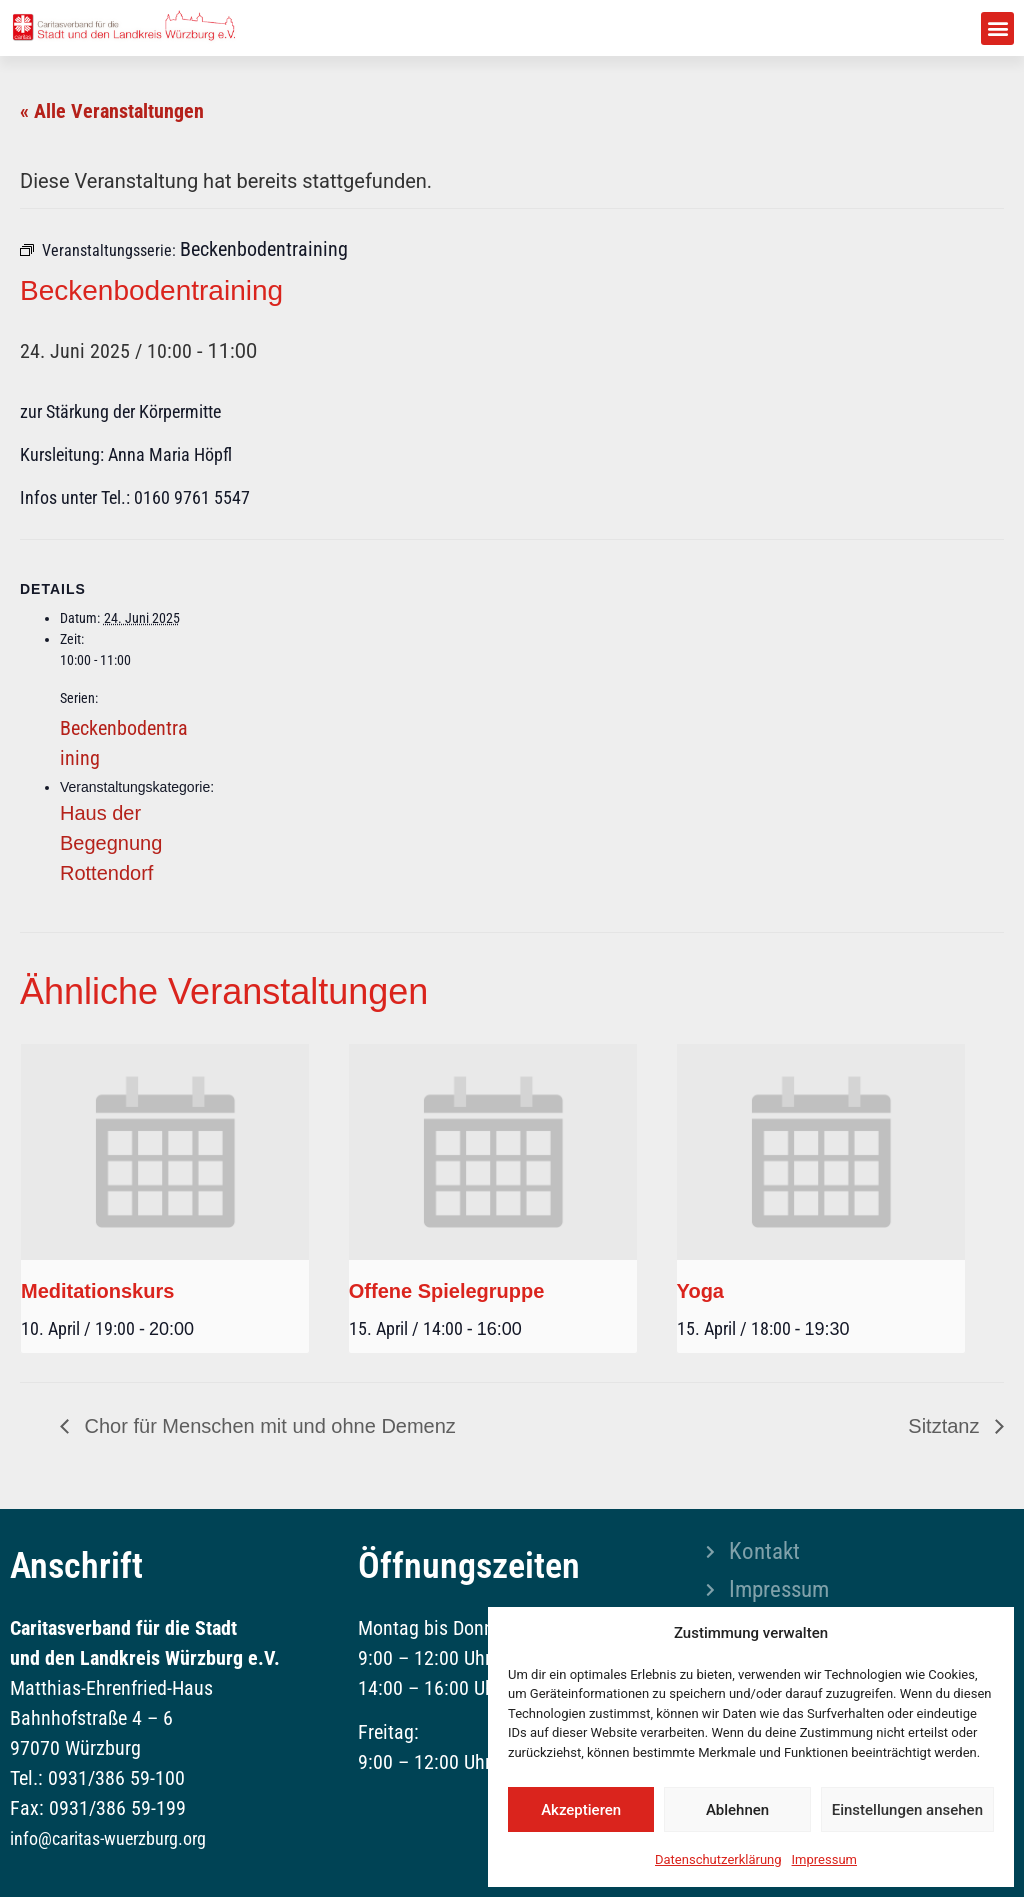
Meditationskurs (97, 1291)
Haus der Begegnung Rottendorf (111, 843)
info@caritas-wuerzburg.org (108, 1838)
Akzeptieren (581, 1810)
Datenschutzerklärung (718, 1859)
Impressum (824, 1859)
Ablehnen (737, 1810)
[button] (997, 28)
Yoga (700, 1291)
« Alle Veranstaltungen (112, 111)
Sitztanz (946, 1426)
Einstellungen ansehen (907, 1810)
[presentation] (165, 1152)
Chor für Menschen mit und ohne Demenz (267, 1426)
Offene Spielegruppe (447, 1291)
